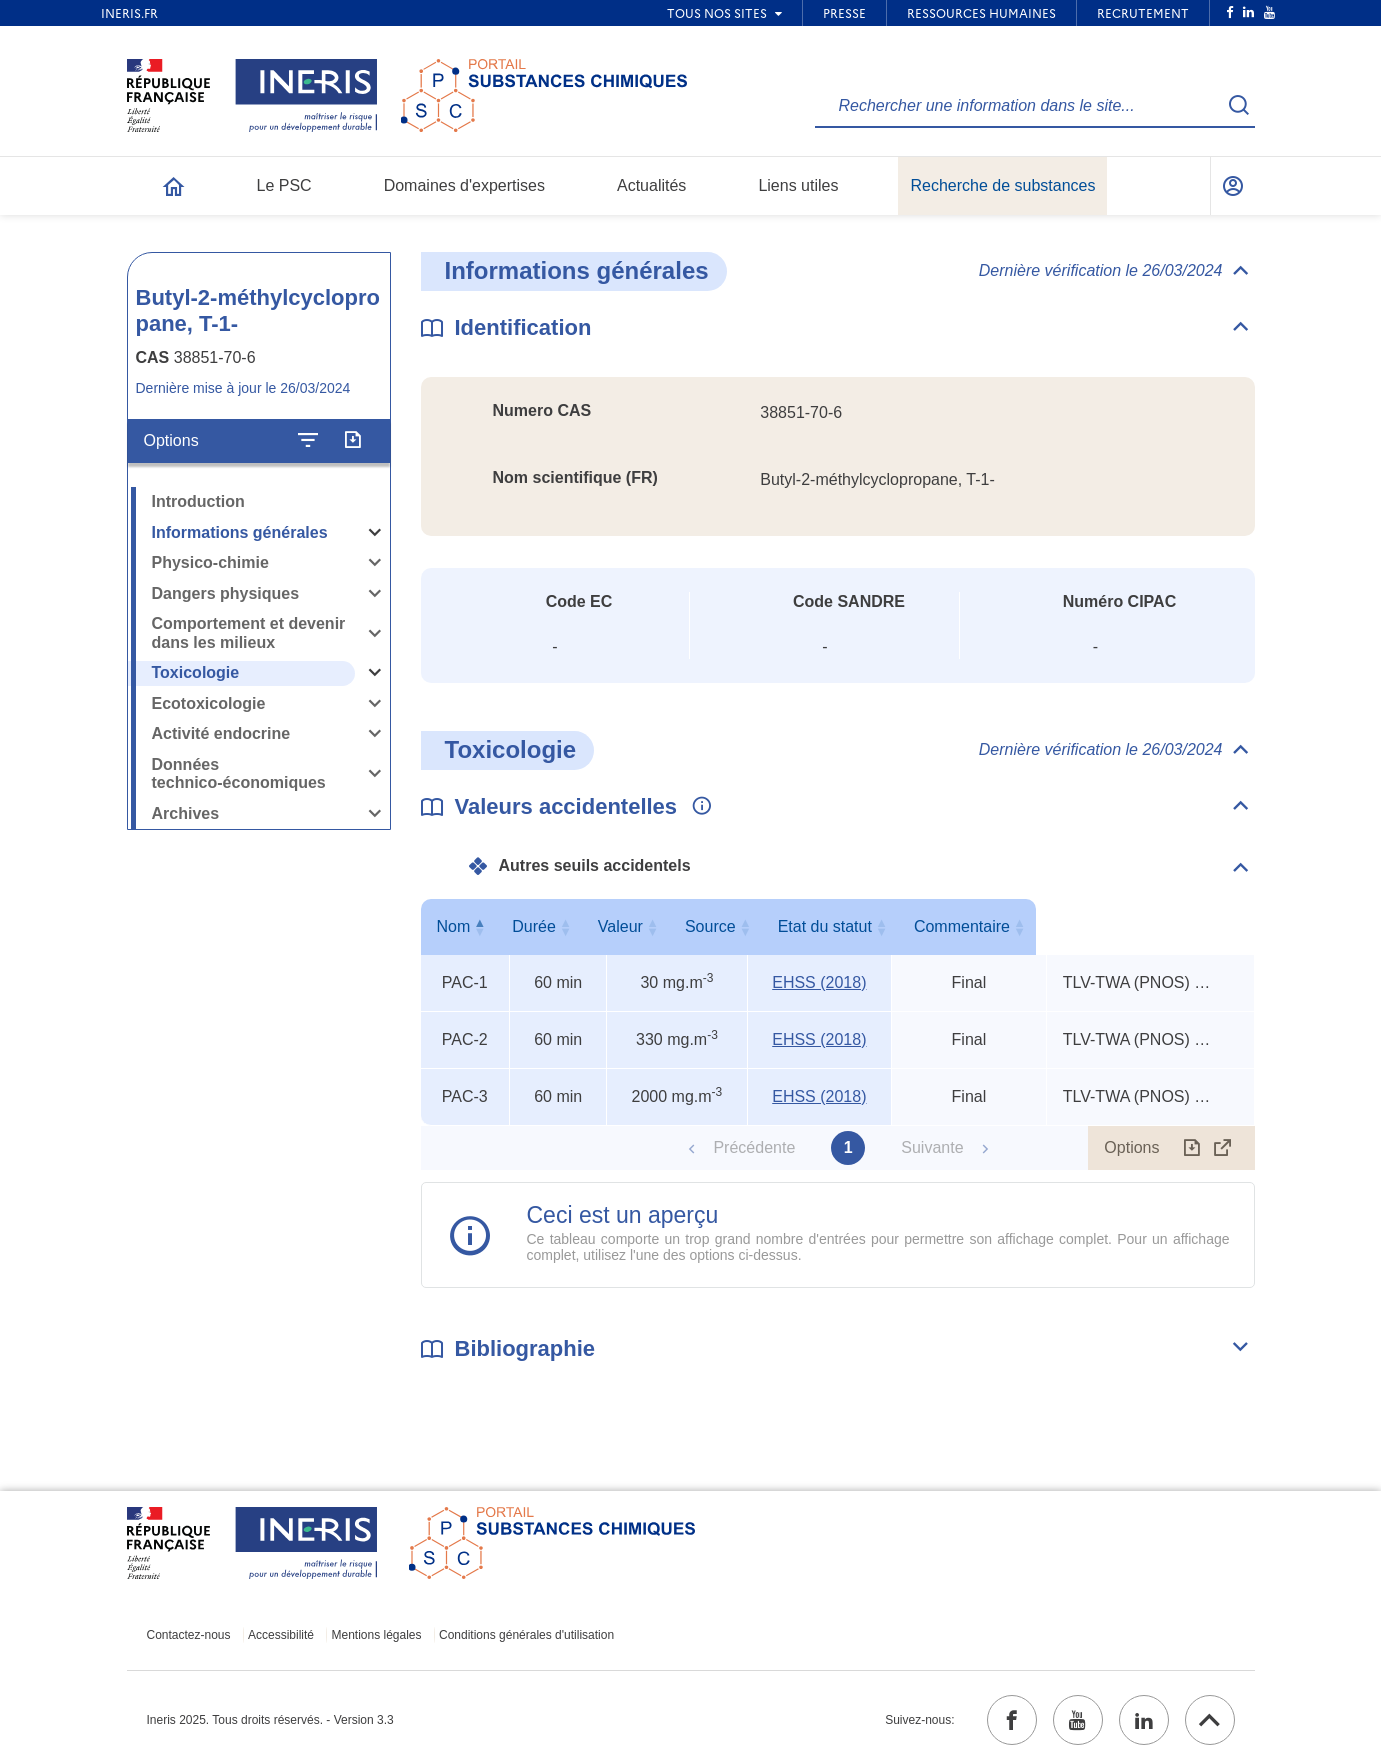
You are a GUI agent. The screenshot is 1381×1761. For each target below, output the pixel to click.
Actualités (651, 185)
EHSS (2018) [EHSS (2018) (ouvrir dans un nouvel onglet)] (820, 982)
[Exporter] (352, 441)
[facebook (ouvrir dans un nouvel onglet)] (1012, 1720)
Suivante (932, 1147)
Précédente (754, 1147)
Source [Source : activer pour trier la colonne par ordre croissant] (815, 926)
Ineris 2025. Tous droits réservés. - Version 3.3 (270, 1720)
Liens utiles (798, 185)
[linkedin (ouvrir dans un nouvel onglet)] (1144, 1720)
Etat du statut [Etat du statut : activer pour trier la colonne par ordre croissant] (965, 926)
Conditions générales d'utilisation (526, 1635)
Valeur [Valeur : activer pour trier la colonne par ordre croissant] (673, 926)
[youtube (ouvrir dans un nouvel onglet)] (1078, 1720)
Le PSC (284, 185)
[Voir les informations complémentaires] (697, 807)
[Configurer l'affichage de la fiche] (308, 441)
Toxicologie (196, 672)
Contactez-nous (189, 1635)
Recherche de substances (1002, 185)
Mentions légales (376, 1635)
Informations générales (240, 532)
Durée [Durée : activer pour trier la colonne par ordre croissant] (554, 926)
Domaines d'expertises (464, 185)
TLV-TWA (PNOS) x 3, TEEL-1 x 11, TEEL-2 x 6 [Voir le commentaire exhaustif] (1138, 982)
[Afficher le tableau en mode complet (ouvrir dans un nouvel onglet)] (1223, 1148)
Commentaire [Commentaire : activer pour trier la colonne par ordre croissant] (1146, 926)
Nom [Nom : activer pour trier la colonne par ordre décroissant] (460, 926)
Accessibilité (281, 1635)
